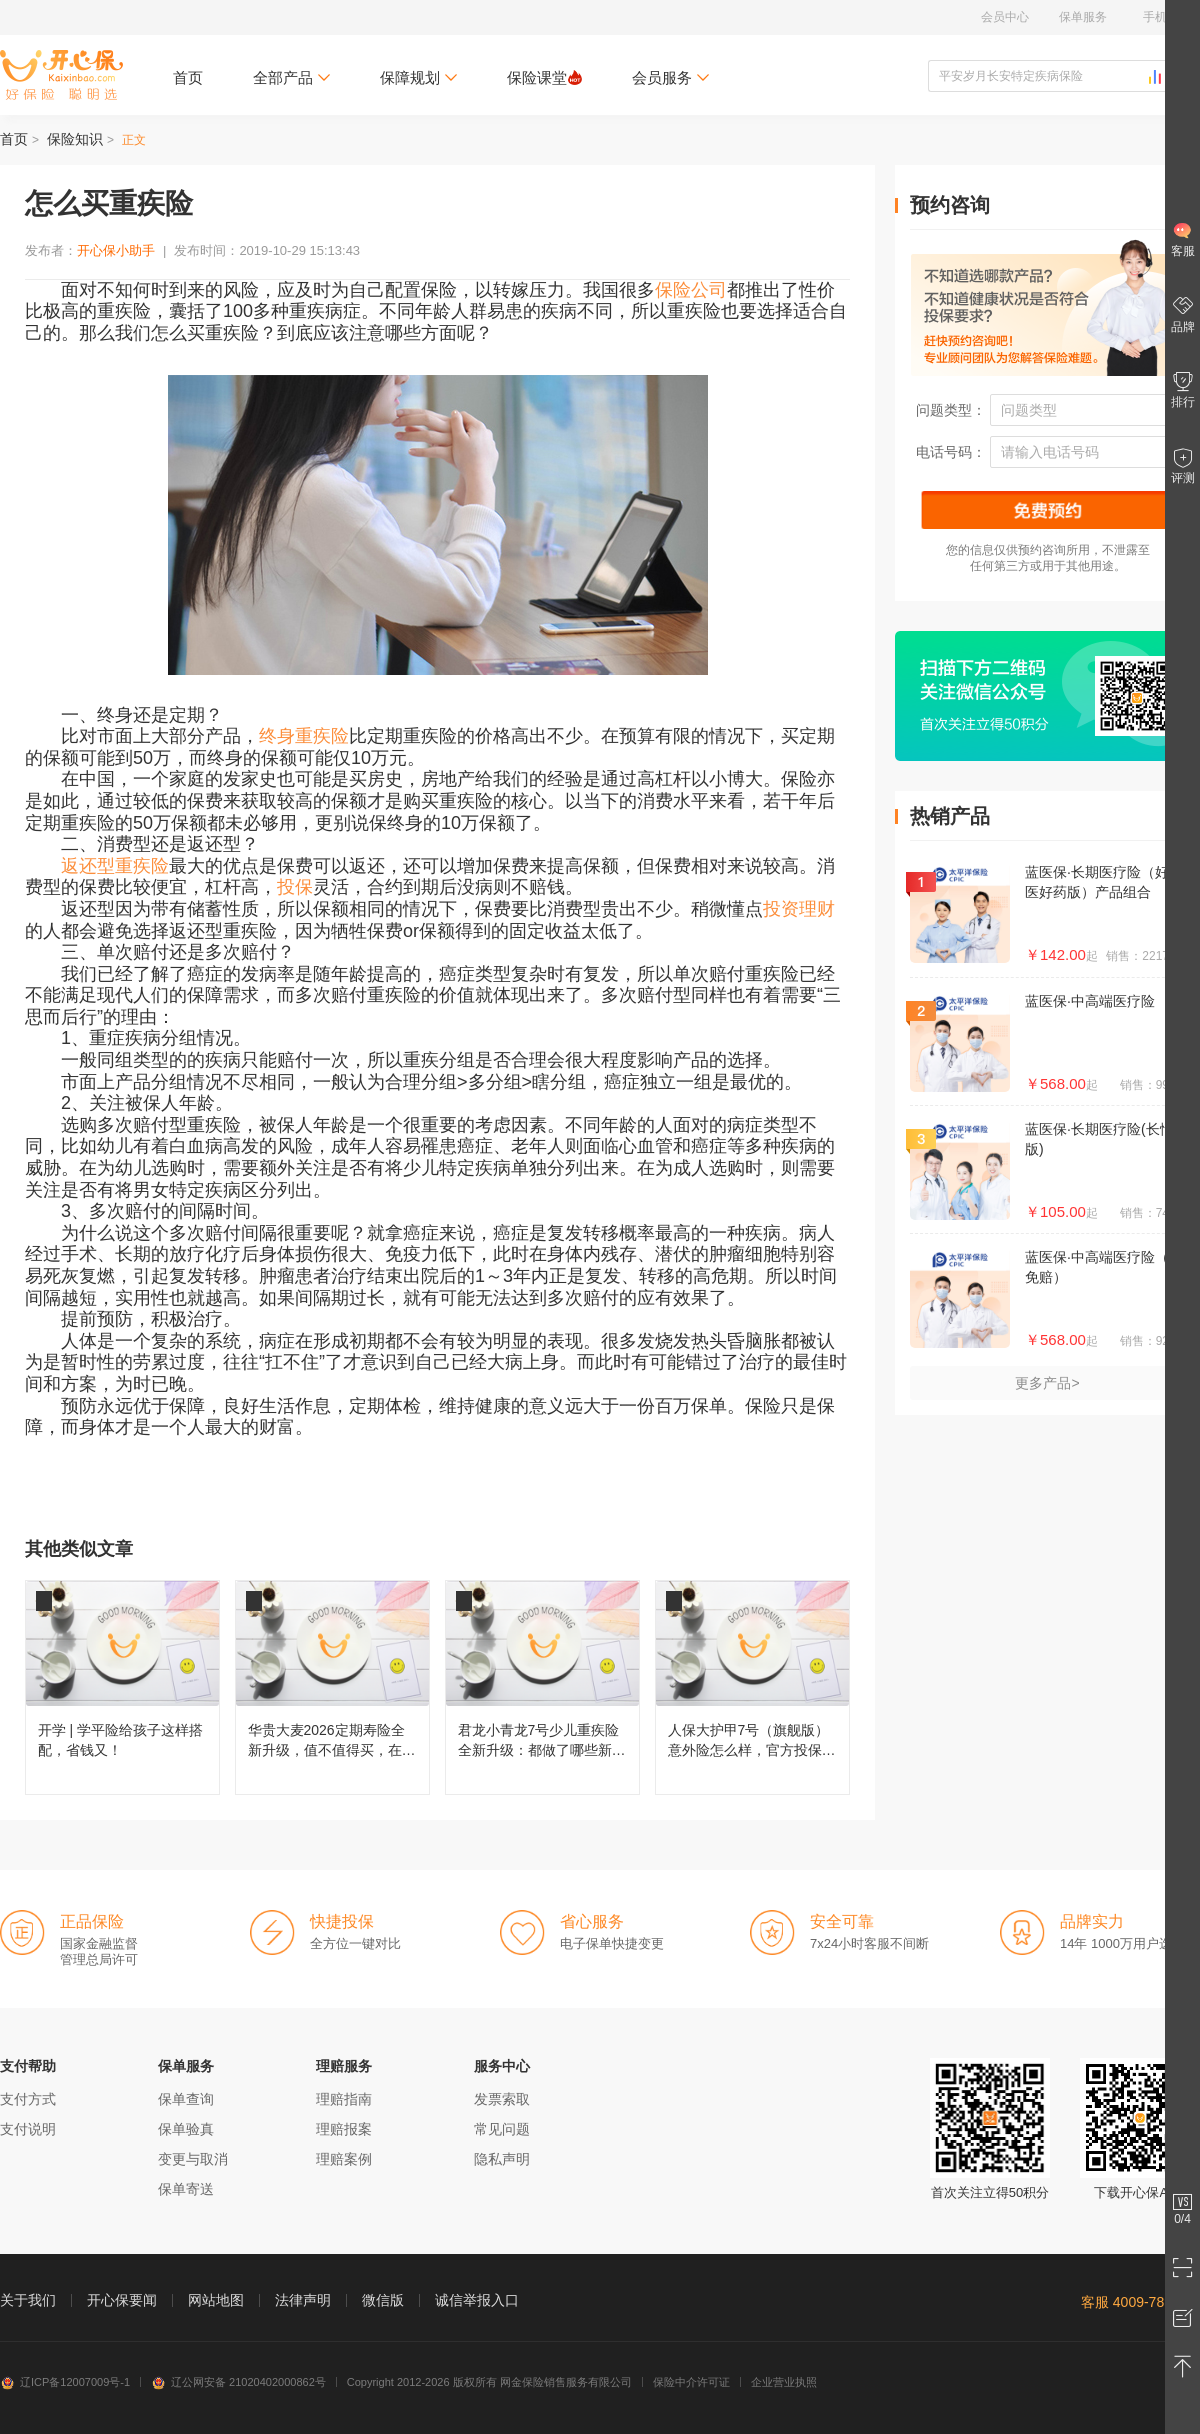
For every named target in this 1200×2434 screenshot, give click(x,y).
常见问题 (502, 2129)
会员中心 (1005, 17)
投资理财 (799, 909)
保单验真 (186, 2129)
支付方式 (28, 2099)
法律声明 (303, 2300)
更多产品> (1047, 1383)
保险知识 (75, 139)
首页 (188, 77)
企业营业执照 (784, 2382)
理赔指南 (344, 2099)
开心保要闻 (122, 2300)
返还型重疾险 (115, 866)
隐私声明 (502, 2159)
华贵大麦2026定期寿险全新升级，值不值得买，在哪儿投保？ (332, 1687)
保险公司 (691, 290)
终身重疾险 (304, 736)
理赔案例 (344, 2159)
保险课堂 (544, 77)
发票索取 (502, 2099)
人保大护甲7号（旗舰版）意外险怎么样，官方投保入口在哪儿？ (752, 1687)
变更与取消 (193, 2159)
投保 (295, 887)
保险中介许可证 (691, 2382)
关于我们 (28, 2300)
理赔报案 (344, 2129)
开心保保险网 (61, 75)
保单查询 (186, 2099)
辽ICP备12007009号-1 (65, 2382)
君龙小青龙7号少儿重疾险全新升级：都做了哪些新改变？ (542, 1687)
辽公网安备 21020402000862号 (238, 2382)
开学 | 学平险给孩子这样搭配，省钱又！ (122, 1687)
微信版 (383, 2300)
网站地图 (216, 2300)
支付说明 (28, 2129)
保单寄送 (186, 2189)
